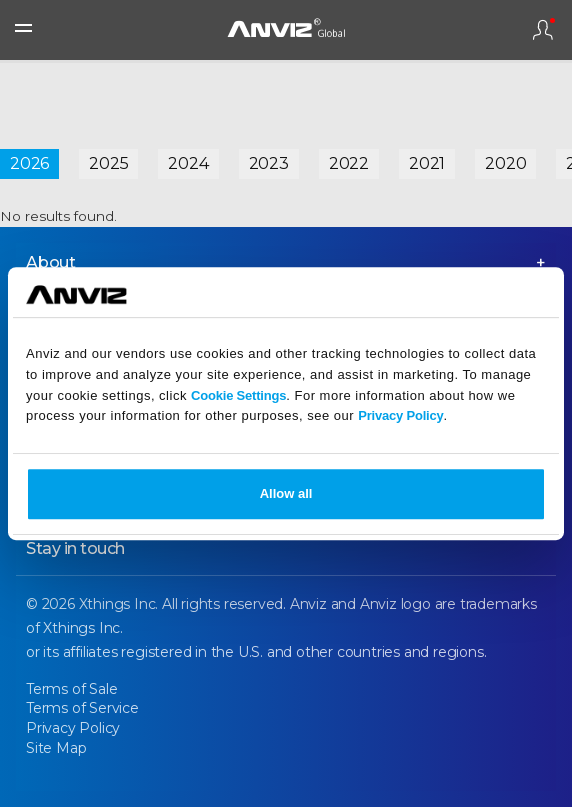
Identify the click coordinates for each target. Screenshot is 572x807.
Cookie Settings (238, 395)
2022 (349, 163)
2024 (188, 163)
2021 (427, 163)
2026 (29, 163)
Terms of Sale (71, 689)
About (51, 262)
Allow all (286, 493)
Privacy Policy (400, 416)
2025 (108, 163)
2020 (505, 163)
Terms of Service (82, 708)
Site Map (56, 748)
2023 (269, 163)
